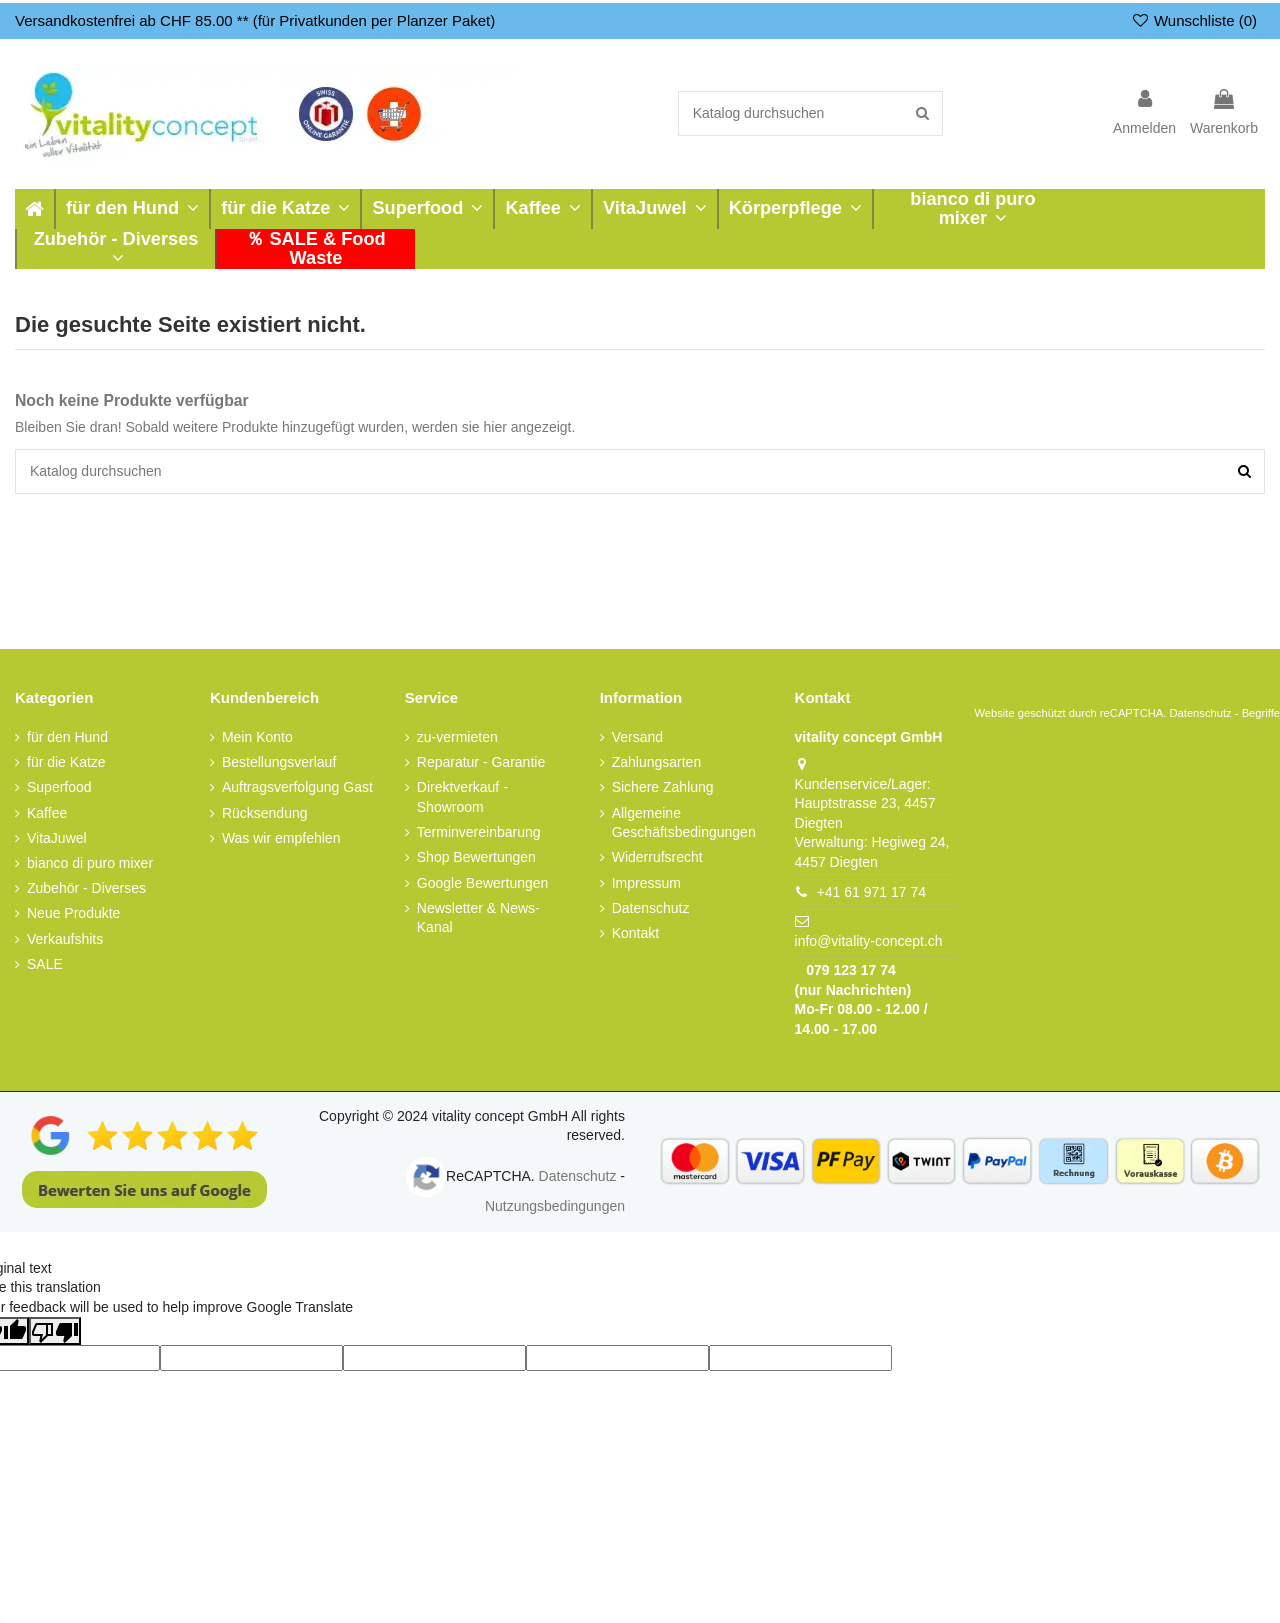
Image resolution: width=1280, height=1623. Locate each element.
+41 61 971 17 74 (871, 892)
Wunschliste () (1193, 20)
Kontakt (635, 933)
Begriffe (1261, 713)
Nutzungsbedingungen (555, 1206)
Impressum (646, 883)
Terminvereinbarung (479, 832)
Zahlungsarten (657, 762)
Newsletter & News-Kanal (478, 918)
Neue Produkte (73, 913)
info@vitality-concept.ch (869, 941)
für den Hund (67, 737)
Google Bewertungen (483, 883)
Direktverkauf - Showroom (462, 797)
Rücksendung (265, 813)
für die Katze (66, 762)
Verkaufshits (65, 939)
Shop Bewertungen (476, 857)
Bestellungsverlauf (279, 762)
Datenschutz (651, 908)
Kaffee (47, 813)
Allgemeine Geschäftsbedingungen (684, 823)
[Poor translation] (55, 1331)
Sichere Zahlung (663, 787)
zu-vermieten (457, 737)
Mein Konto (257, 737)
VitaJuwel (57, 838)
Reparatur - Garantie (481, 762)
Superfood (59, 787)
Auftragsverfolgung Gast (297, 787)
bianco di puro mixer (90, 863)
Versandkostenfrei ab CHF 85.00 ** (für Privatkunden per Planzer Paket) (255, 20)
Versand (637, 737)
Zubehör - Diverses (86, 888)
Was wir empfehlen (281, 838)
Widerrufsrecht (657, 857)
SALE (45, 964)
